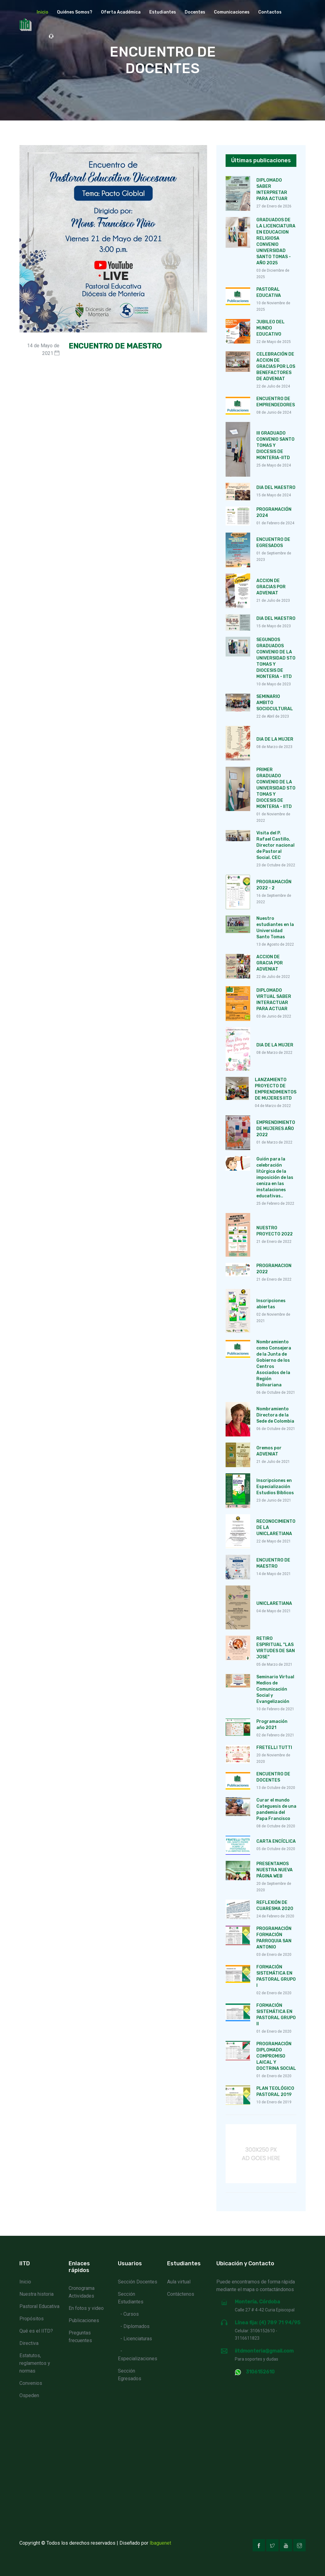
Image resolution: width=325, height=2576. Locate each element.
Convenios (30, 2383)
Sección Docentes (137, 2282)
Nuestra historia (36, 2294)
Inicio (42, 12)
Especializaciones (137, 2358)
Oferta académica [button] (121, 12)
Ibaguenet (160, 2543)
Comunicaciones (232, 12)
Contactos (270, 12)
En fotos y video (86, 2308)
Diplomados (136, 2326)
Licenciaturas (137, 2339)
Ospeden (29, 2395)
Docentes (195, 12)
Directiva (28, 2343)
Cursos (131, 2314)
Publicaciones (84, 2320)
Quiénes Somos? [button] (74, 12)
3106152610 (260, 2372)
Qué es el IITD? (36, 2331)
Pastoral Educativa (39, 2306)
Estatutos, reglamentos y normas (34, 2363)
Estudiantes (162, 12)
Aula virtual (179, 2282)
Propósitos (31, 2319)
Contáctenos (180, 2294)
